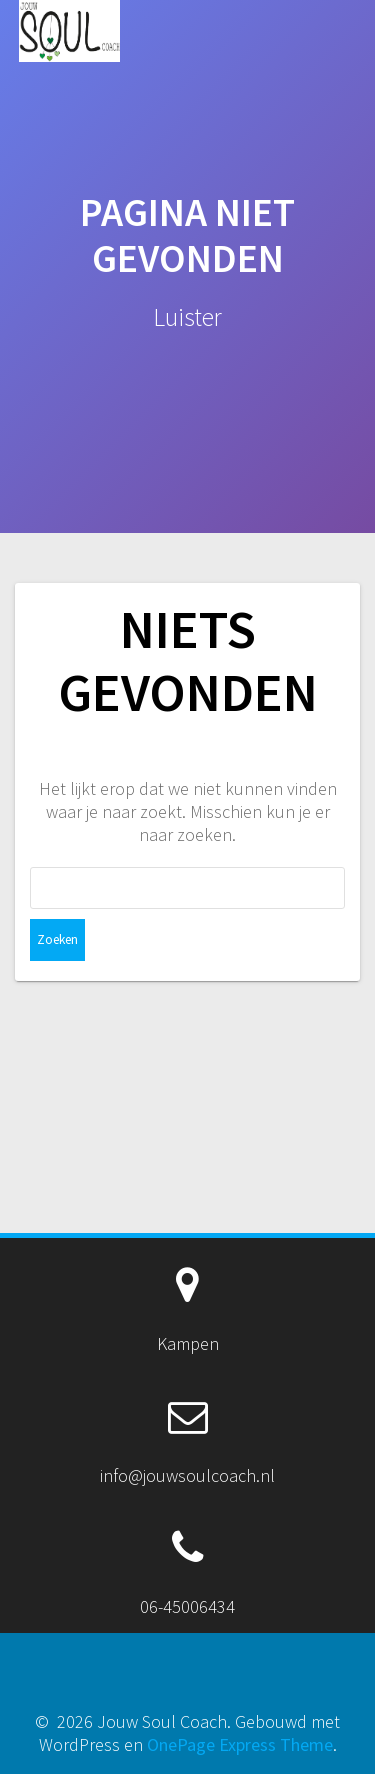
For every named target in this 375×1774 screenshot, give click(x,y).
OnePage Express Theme (240, 1744)
